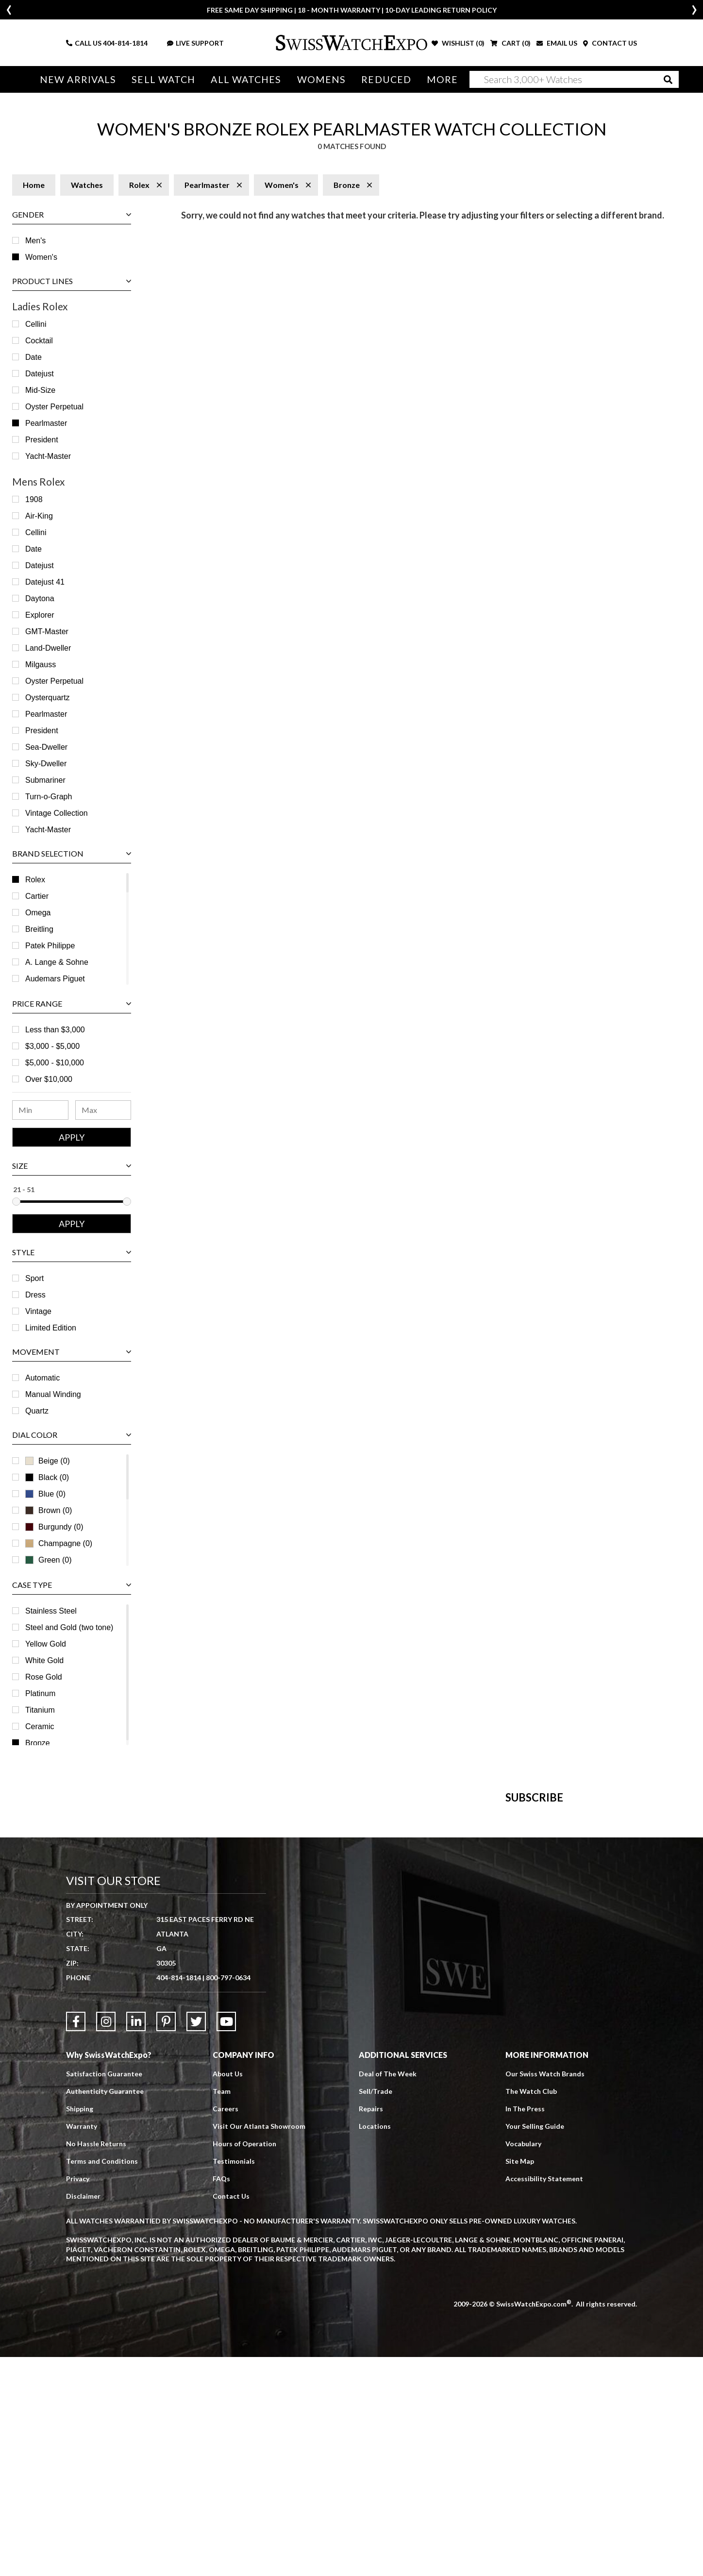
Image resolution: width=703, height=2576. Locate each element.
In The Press (525, 2327)
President (41, 440)
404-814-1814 (125, 43)
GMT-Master (46, 631)
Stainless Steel (51, 1611)
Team (222, 2310)
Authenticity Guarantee (105, 2310)
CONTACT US (610, 43)
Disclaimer (83, 2415)
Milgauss (40, 664)
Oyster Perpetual (54, 407)
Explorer (39, 615)
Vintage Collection (56, 813)
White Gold (44, 1660)
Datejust (39, 374)
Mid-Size (40, 390)
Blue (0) (45, 1494)
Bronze (37, 1743)
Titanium (40, 1710)
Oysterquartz (47, 697)
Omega (37, 913)
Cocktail (39, 341)
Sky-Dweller (46, 763)
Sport (34, 1278)
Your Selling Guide (534, 2345)
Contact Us (231, 2415)
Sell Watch (163, 79)
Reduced (386, 79)
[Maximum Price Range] (103, 1110)
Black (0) (47, 1477)
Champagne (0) (58, 1543)
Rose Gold (43, 1677)
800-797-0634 (228, 2196)
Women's (41, 257)
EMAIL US (556, 43)
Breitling (39, 929)
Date (33, 357)
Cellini (36, 324)
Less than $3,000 (55, 1030)
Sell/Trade (375, 2310)
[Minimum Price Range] (40, 1110)
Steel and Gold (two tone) (69, 1627)
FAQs (221, 2397)
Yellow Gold (45, 1644)
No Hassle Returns (96, 2362)
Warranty (81, 2345)
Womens (321, 79)
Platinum (40, 1693)
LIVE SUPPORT (195, 43)
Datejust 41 (45, 582)
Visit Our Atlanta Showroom (259, 2345)
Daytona (39, 598)
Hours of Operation (244, 2362)
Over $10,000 (48, 1079)
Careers (225, 2327)
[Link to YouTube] (226, 2240)
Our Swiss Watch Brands (545, 2293)
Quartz (37, 1411)
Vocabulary (523, 2362)
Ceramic (39, 1726)
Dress (35, 1295)
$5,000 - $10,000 (54, 1063)
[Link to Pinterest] (166, 2240)
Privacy (77, 2397)
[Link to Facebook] (75, 2240)
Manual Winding (53, 1394)
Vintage (38, 1311)
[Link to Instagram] (106, 2240)
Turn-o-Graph (48, 796)
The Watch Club (531, 2310)
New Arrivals (78, 79)
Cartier (37, 896)
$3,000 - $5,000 (52, 1046)
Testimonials (234, 2380)
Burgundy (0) (54, 1527)
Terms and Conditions (102, 2380)
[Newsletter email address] (404, 1960)
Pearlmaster (46, 423)
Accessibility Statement (544, 2397)
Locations (375, 2345)
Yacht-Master (48, 456)
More (442, 79)
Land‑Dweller (48, 648)
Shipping (79, 2327)
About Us (228, 2293)
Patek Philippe (50, 946)
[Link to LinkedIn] (136, 2240)
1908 (34, 499)
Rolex (35, 880)
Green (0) (48, 1560)
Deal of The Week (388, 2293)
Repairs (371, 2327)
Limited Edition (50, 1328)
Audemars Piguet (55, 979)
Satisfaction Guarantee (104, 2293)
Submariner (45, 780)
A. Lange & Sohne (56, 962)
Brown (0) (48, 1510)
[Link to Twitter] (196, 2240)
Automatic (42, 1378)
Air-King (39, 516)
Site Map (519, 2380)
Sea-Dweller (46, 747)
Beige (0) (47, 1461)
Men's (35, 240)
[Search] (574, 79)
